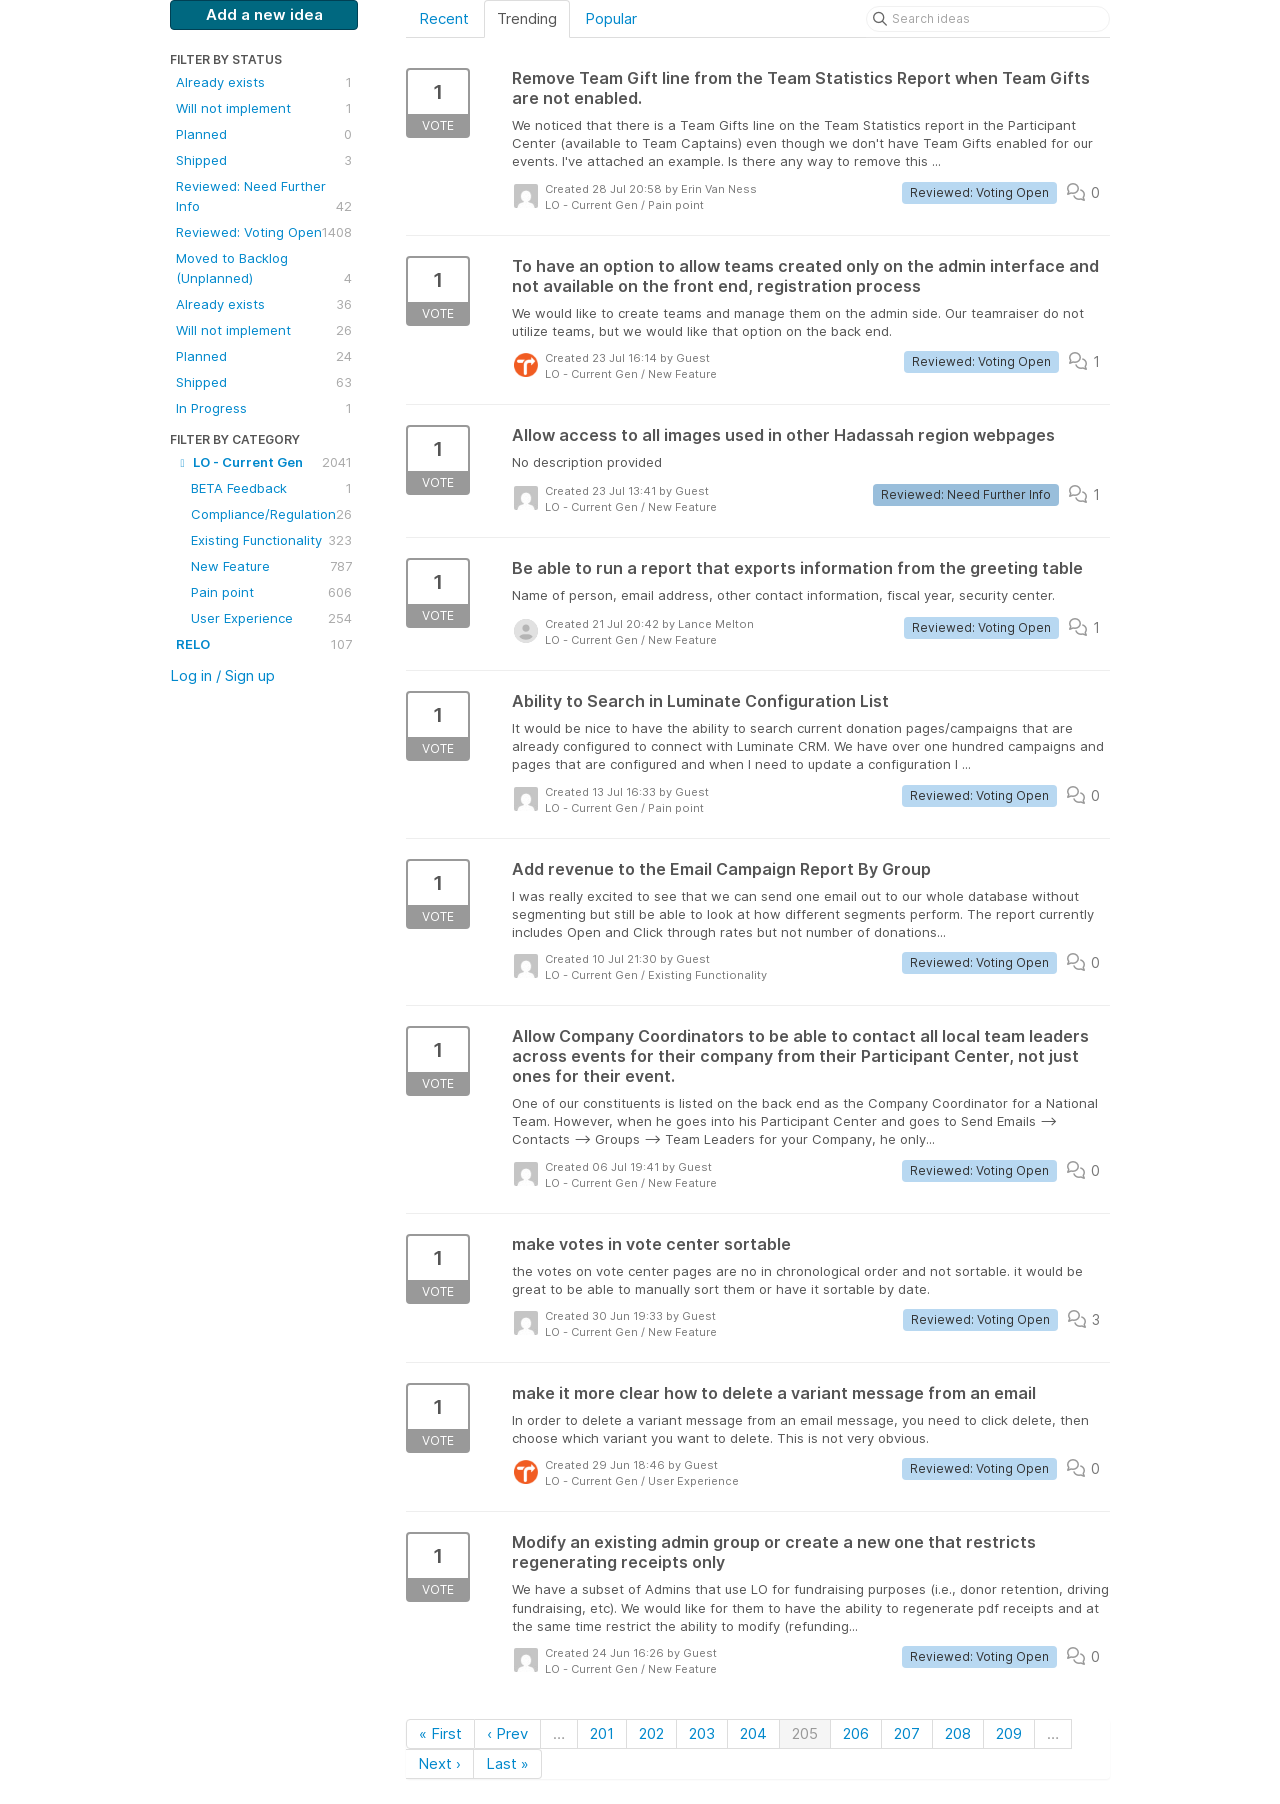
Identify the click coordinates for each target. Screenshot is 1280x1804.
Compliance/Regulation (271, 514)
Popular (611, 18)
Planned (264, 134)
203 (702, 1733)
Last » (507, 1763)
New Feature (271, 566)
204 (753, 1733)
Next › (439, 1763)
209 (1009, 1733)
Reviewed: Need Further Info (264, 197)
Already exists (264, 82)
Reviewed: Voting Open (264, 232)
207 (907, 1733)
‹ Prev (507, 1733)
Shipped (264, 160)
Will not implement (264, 108)
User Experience (271, 618)
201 (602, 1733)
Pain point (271, 592)
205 (805, 1733)
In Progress (264, 408)
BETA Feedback (271, 488)
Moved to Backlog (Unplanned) (264, 269)
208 (958, 1733)
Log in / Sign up (222, 675)
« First (440, 1733)
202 (651, 1733)
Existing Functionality (271, 540)
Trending (527, 18)
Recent (444, 18)
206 (856, 1733)
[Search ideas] (988, 19)
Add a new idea (264, 14)
